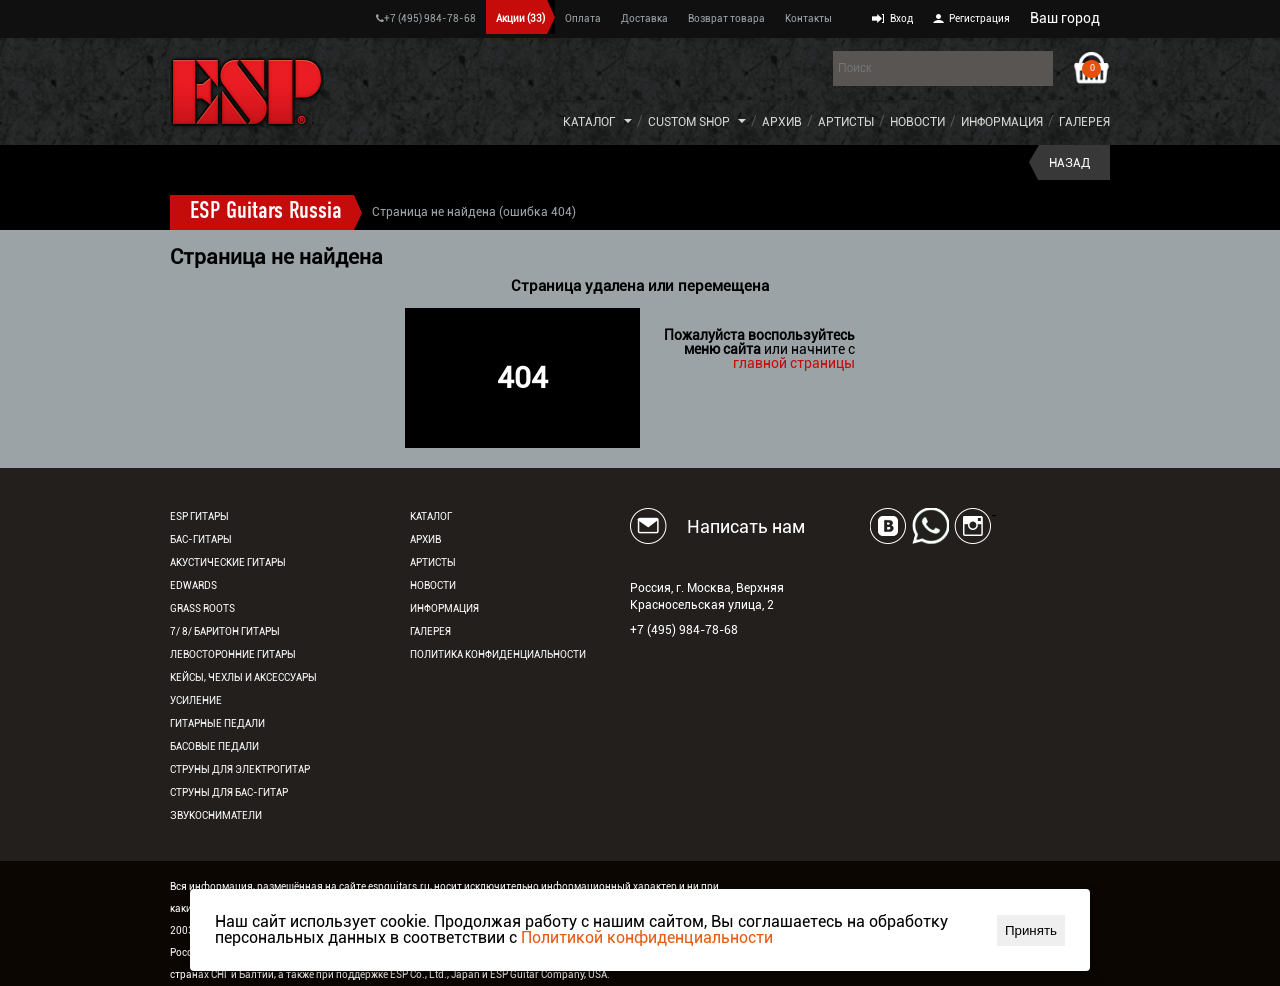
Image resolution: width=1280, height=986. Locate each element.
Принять (1031, 930)
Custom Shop (689, 122)
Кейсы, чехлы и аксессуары (243, 677)
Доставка (644, 18)
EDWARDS (193, 585)
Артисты (846, 122)
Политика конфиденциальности (498, 654)
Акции (520, 18)
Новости (917, 122)
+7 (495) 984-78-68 (426, 18)
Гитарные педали (217, 723)
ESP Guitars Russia (266, 212)
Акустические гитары (228, 562)
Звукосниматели (216, 815)
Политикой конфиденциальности (647, 937)
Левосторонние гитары (233, 654)
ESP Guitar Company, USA (548, 974)
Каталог (589, 122)
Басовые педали (214, 746)
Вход (901, 18)
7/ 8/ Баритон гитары (225, 631)
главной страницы (794, 363)
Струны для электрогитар (240, 769)
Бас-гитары (201, 539)
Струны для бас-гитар (229, 792)
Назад (1069, 163)
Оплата (583, 18)
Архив (782, 122)
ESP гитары (199, 516)
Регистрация (979, 18)
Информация (1002, 122)
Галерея (1084, 122)
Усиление (196, 700)
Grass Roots (202, 608)
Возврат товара (726, 18)
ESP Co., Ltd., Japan (435, 974)
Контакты (808, 18)
